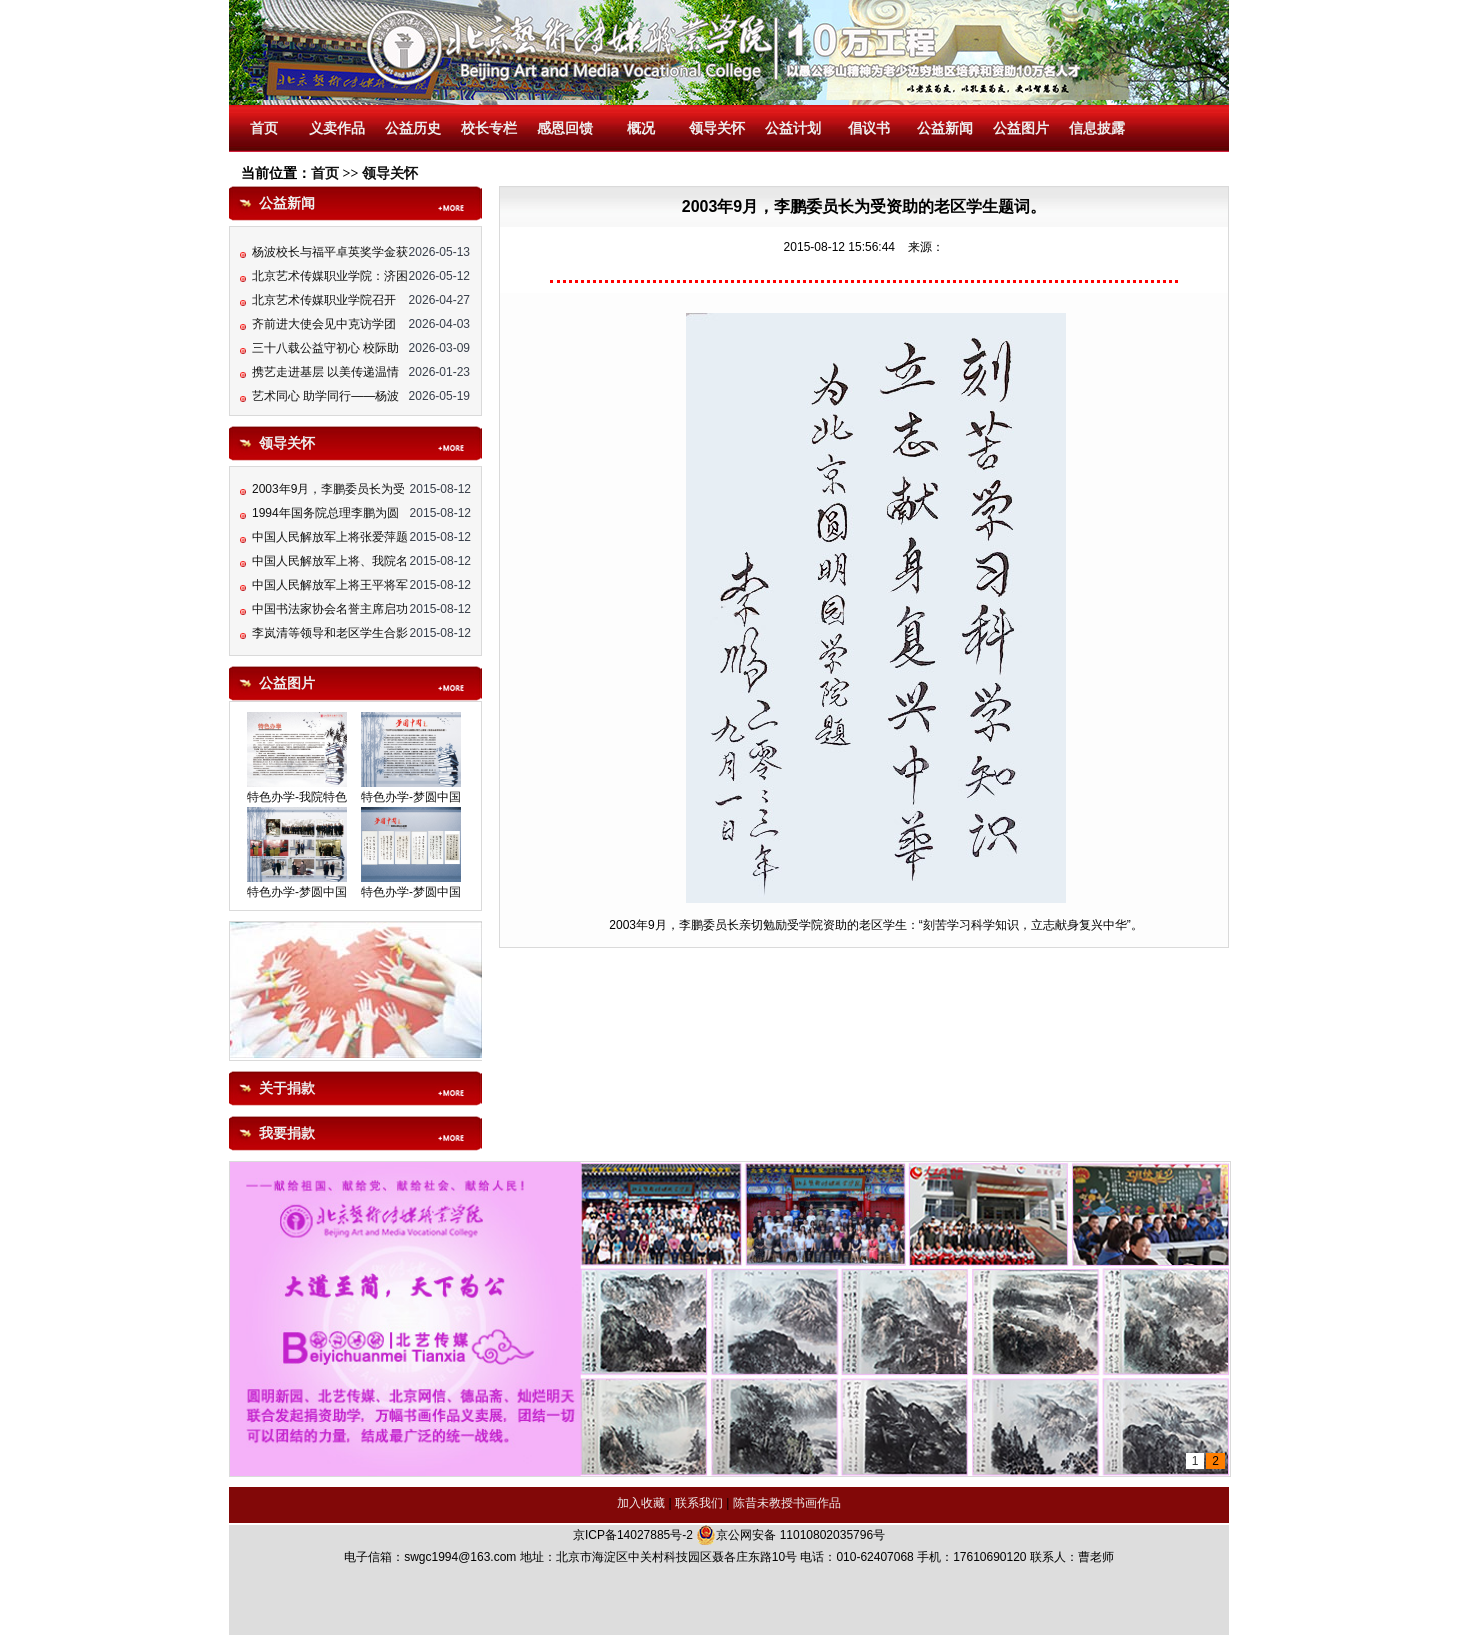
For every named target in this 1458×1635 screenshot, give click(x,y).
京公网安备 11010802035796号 (790, 1535)
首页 (264, 128)
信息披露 (1097, 128)
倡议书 (869, 128)
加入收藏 (641, 1503)
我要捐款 (287, 1133)
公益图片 (1021, 128)
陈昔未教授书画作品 (787, 1503)
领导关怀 (717, 128)
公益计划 (793, 128)
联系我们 (699, 1503)
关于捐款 (287, 1088)
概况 (641, 128)
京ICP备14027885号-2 (633, 1535)
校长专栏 (489, 128)
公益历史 (413, 128)
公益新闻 (945, 128)
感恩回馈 (565, 128)
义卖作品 (337, 128)
